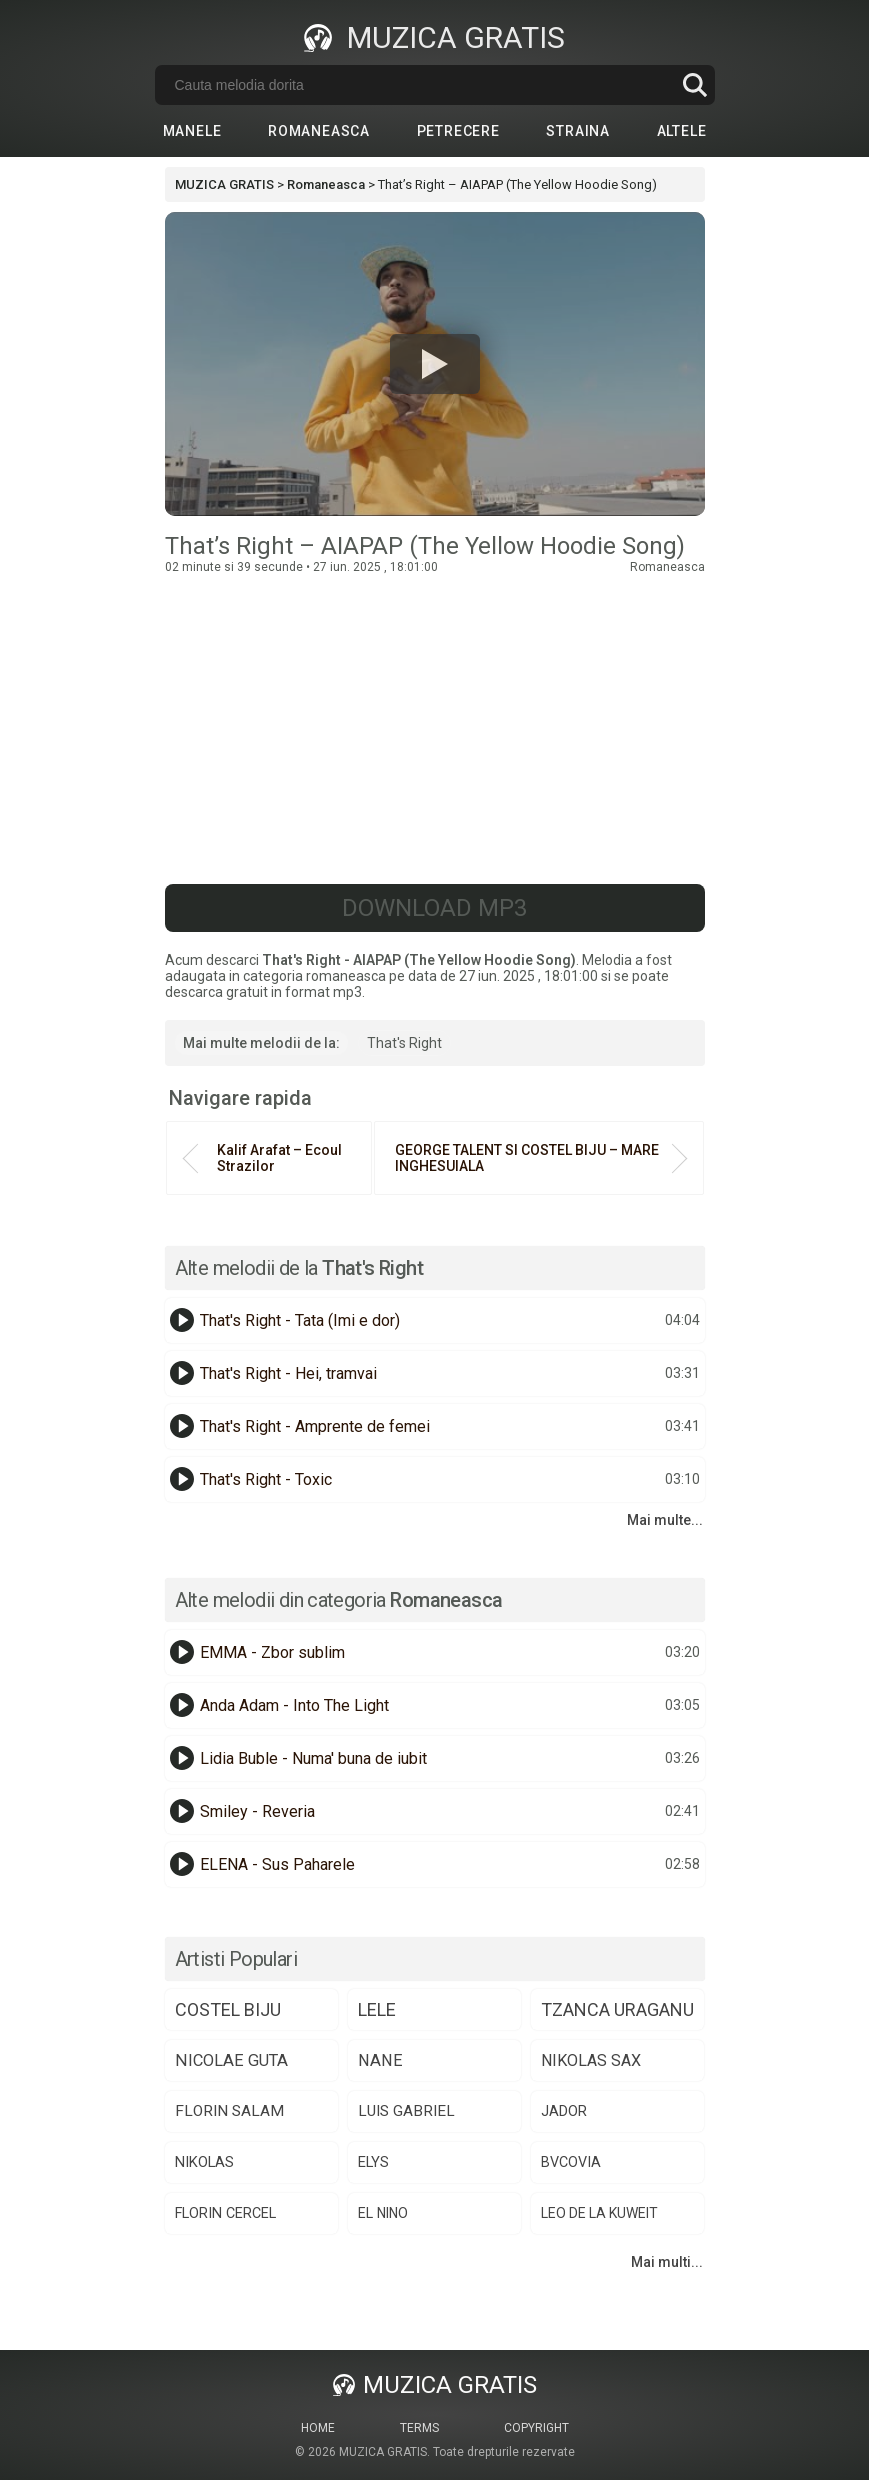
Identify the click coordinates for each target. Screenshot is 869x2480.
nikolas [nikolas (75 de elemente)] (204, 2162)
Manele (192, 131)
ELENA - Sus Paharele (277, 1864)
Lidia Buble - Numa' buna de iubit (313, 1758)
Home (318, 2428)
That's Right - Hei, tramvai (288, 1373)
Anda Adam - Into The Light (294, 1705)
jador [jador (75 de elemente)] (564, 2111)
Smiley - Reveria (257, 1811)
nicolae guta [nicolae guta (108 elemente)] (231, 2060)
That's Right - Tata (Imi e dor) (300, 1320)
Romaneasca (319, 131)
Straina (578, 131)
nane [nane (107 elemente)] (380, 2060)
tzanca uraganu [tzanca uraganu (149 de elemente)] (617, 2009)
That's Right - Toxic (266, 1479)
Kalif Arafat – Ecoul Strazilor (279, 1158)
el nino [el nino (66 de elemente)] (383, 2213)
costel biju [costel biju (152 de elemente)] (228, 2009)
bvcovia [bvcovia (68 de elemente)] (571, 2162)
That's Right (404, 1043)
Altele (682, 131)
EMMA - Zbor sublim (272, 1652)
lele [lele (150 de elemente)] (377, 2009)
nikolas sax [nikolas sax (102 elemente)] (591, 2060)
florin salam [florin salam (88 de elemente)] (229, 2111)
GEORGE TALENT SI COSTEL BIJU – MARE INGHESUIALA (527, 1158)
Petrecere (458, 131)
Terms (419, 2428)
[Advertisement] (435, 724)
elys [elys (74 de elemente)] (373, 2162)
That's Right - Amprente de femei (315, 1426)
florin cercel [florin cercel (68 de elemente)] (225, 2213)
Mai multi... (667, 2262)
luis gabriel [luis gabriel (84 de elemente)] (406, 2111)
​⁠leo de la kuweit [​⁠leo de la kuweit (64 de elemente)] (599, 2213)
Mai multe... (665, 1520)
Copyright (536, 2428)
